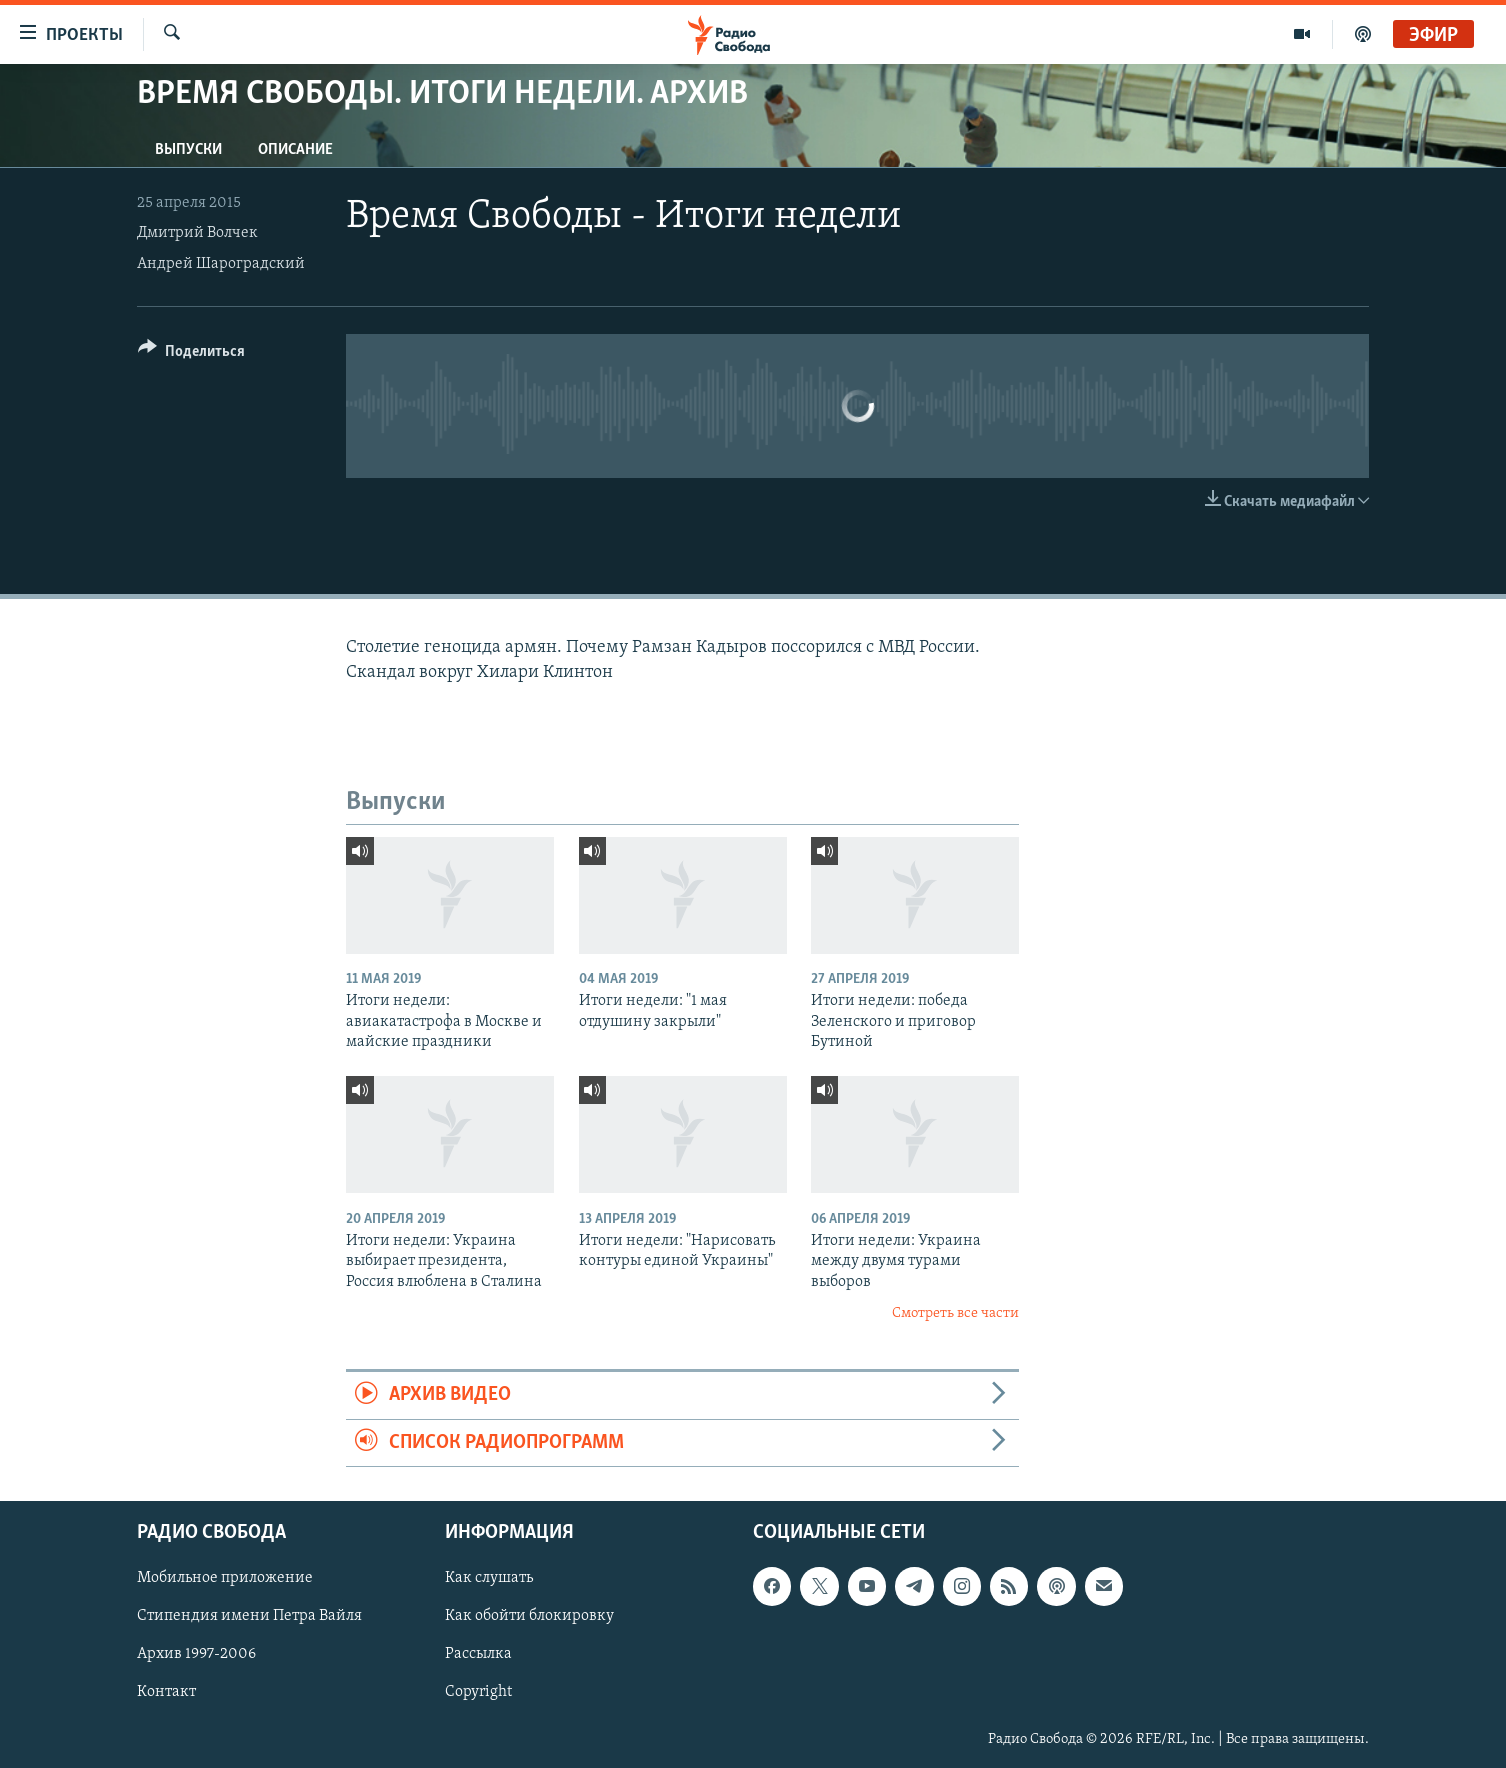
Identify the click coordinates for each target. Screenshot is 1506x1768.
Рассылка (478, 1655)
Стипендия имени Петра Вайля (249, 1616)
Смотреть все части (955, 1313)
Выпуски (188, 150)
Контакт (166, 1693)
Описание (295, 150)
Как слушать (489, 1578)
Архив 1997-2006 (196, 1655)
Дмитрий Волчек (197, 233)
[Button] (191, 354)
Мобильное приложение (225, 1578)
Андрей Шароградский (221, 264)
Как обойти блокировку (529, 1616)
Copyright (478, 1693)
